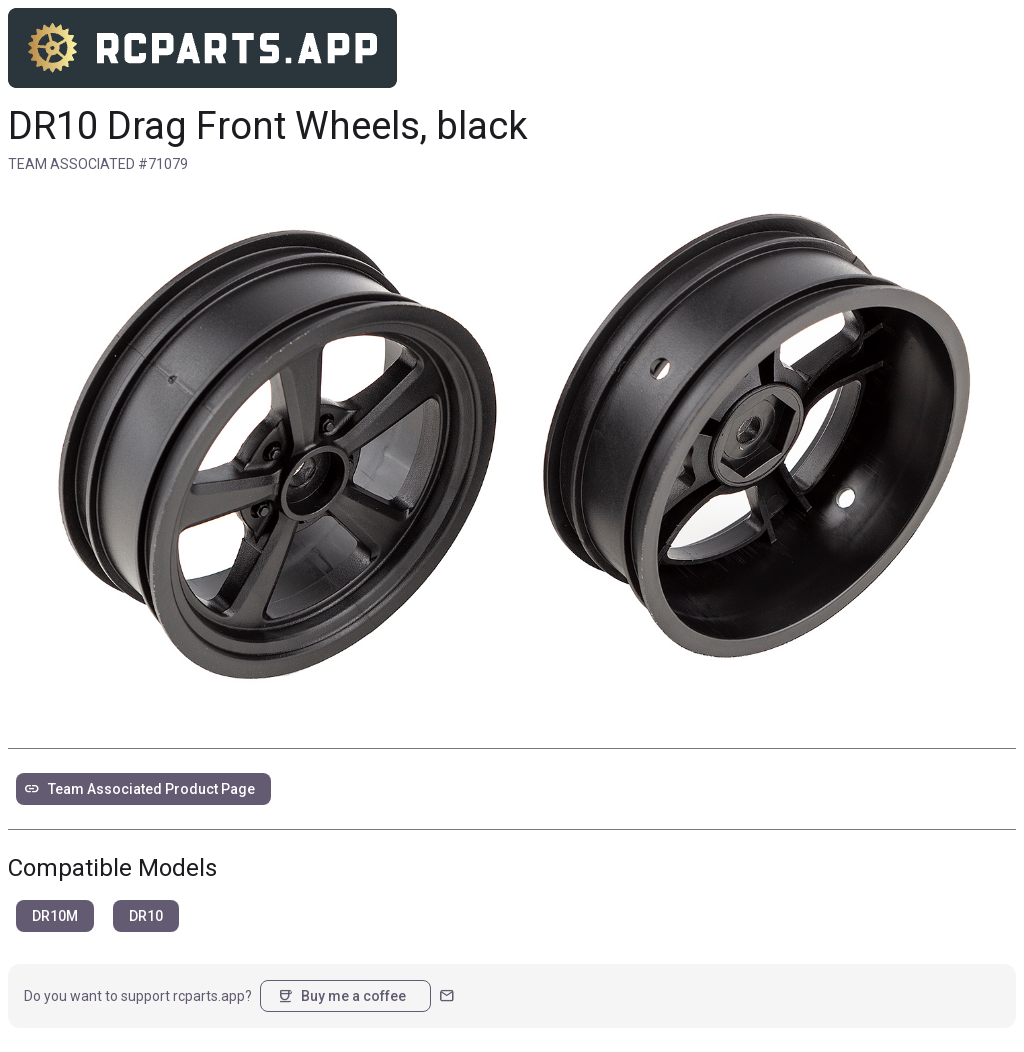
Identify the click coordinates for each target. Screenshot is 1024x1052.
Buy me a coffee (341, 996)
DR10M (55, 916)
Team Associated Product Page (139, 789)
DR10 (146, 916)
